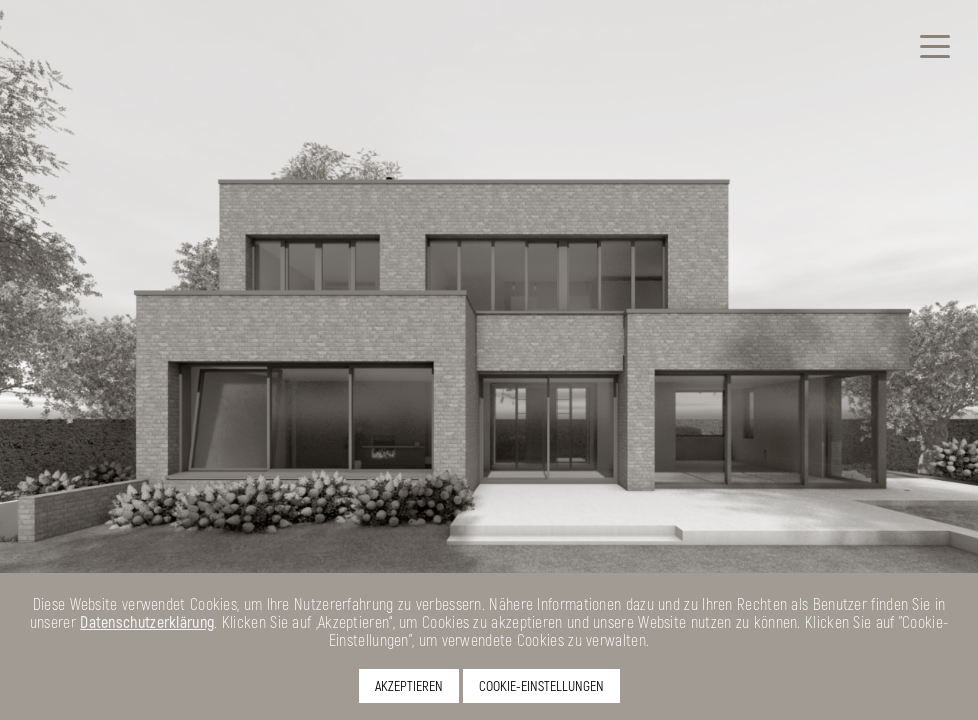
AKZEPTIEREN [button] (409, 685)
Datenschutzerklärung (147, 621)
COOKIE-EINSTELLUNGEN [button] (541, 685)
